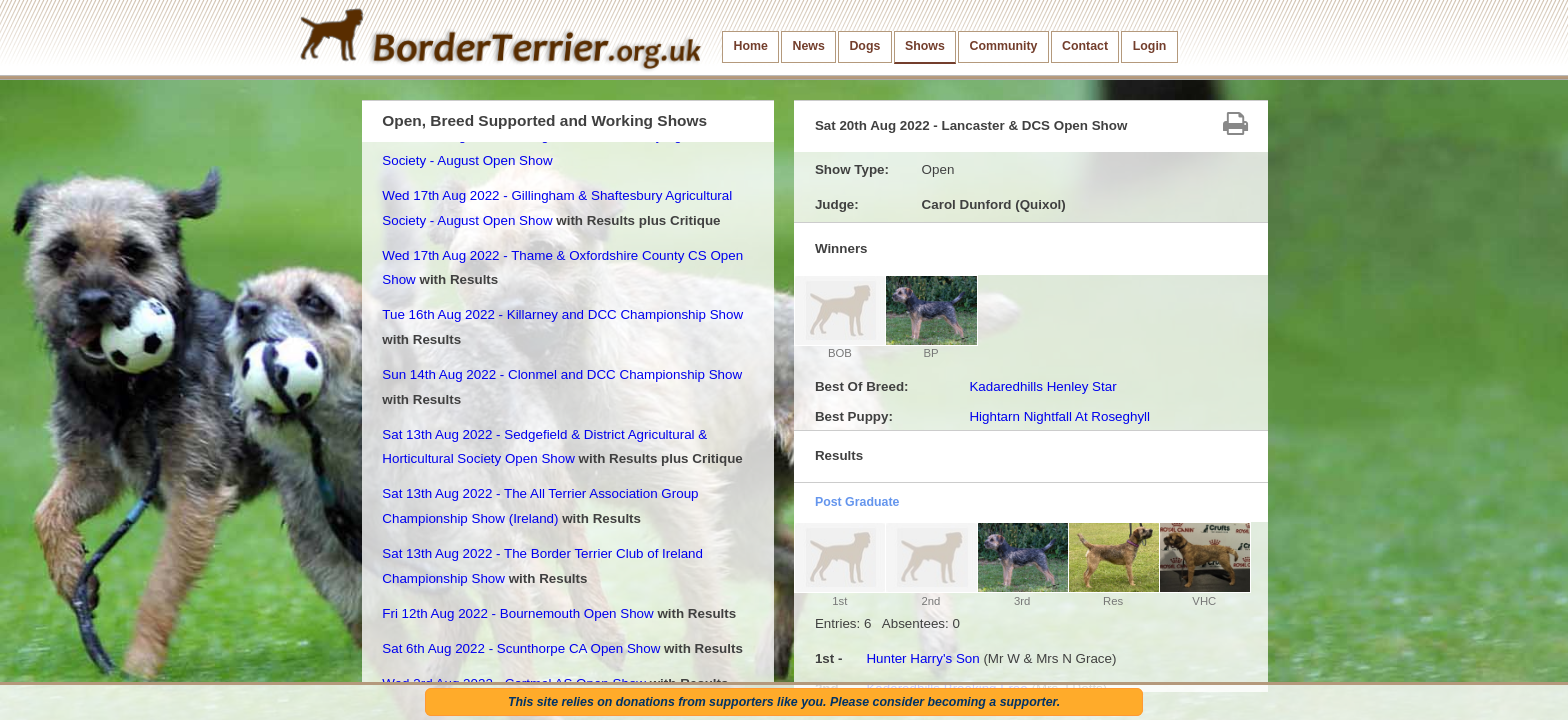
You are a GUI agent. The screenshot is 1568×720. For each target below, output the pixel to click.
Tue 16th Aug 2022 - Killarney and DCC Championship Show (562, 314)
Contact (1085, 46)
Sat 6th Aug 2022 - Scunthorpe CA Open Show (521, 648)
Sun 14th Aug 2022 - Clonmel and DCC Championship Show (562, 374)
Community (1003, 46)
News (808, 46)
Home (751, 46)
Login (1150, 46)
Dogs (864, 46)
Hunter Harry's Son (922, 658)
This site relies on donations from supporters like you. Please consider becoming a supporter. (784, 702)
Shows (925, 46)
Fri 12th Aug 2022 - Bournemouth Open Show (517, 613)
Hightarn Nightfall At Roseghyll (1059, 416)
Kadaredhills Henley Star (1042, 386)
